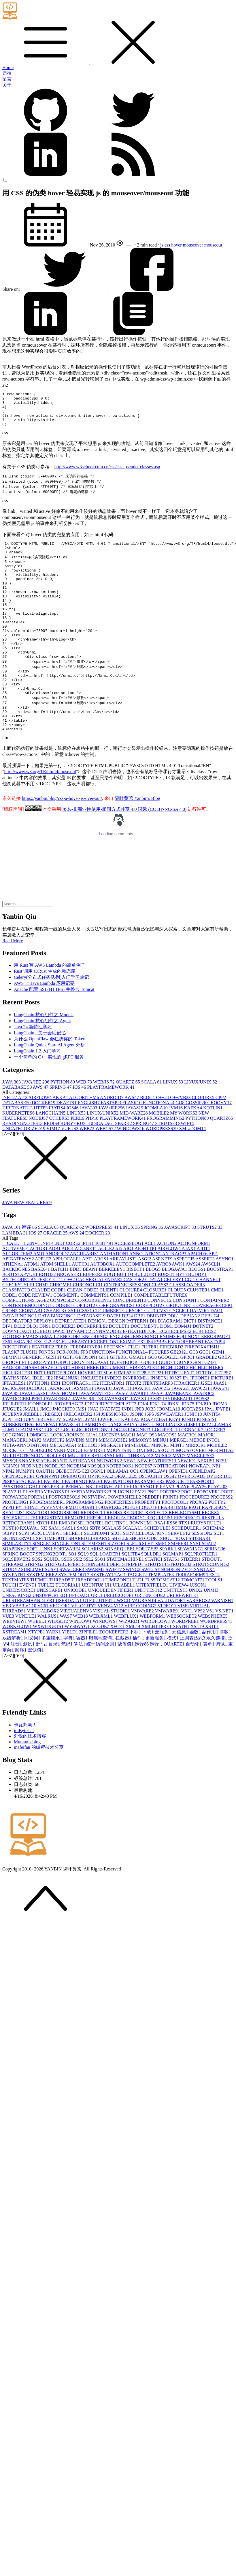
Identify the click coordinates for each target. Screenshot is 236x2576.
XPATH (181, 1668)
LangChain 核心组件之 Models (43, 1056)
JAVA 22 (181, 1430)
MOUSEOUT (161, 1492)
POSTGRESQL (65, 1539)
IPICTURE (222, 1420)
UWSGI (122, 1642)
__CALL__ (14, 1285)
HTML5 (123, 1415)
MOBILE (159, 1155)
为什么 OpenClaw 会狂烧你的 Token (49, 1081)
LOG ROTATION (92, 1471)
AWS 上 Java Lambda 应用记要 (44, 1025)
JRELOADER (79, 1456)
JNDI (128, 1451)
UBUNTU (93, 1627)
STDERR (190, 1601)
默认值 (36, 1692)
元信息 (180, 1674)
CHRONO (84, 1327)
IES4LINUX (67, 1420)
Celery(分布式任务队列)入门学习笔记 (51, 1019)
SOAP (209, 1585)
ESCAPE (24, 1383)
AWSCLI (210, 1306)
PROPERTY (148, 1544)
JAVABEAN (178, 1435)
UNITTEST (176, 1632)
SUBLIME (33, 1611)
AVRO (164, 1306)
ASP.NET (162, 1301)
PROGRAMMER (48, 1544)
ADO (68, 1290)
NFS (221, 1503)
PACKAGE (31, 1523)
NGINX (11, 1508)
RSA (160, 1565)
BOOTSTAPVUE (20, 1316)
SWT (148, 1611)
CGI (190, 1321)
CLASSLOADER (187, 1327)
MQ (213, 1492)
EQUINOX (189, 1378)
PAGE (96, 1523)
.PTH (88, 1285)
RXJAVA (30, 1570)
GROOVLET (16, 1404)
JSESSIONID (115, 1456)
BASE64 (41, 1311)
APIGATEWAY (18, 1301)
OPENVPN (48, 1518)
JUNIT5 (211, 1456)
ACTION (167, 1285)
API (213, 1295)
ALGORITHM (84, 1139)
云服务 (163, 1674)
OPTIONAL (101, 1518)
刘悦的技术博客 (30, 1778)
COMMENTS (95, 1337)
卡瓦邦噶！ (25, 1767)
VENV (106, 1648)
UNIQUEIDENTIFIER (111, 1632)
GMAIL (138, 1399)
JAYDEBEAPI (178, 1440)
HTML (105, 1415)
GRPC (64, 1404)
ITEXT (134, 1425)
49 (110, 1285)
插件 (139, 1680)
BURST (167, 1316)
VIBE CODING (140, 1648)
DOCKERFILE (93, 1368)
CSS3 (86, 1352)
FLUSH (29, 1394)
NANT (61, 1503)
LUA (92, 1477)
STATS (172, 1601)
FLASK (132, 1144)
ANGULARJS (85, 1295)
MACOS (168, 1477)
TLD (138, 1622)
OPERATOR (74, 1518)
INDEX (114, 1420)
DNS (45, 1368)
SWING (132, 1611)
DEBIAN (190, 1358)
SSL (89, 1601)
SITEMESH (94, 1585)
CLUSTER (199, 1332)
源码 (42, 1686)
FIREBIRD (172, 1389)
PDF (45, 1528)
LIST (205, 1466)
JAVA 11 (123, 1430)
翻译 (30, 1269)
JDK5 (174, 1446)
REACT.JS (14, 1554)
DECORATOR (17, 1363)
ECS (210, 1373)
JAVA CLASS (34, 1435)
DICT (191, 1363)
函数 (195, 1674)
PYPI (9, 1549)
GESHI (54, 1399)
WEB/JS (104, 1124)
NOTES (144, 1508)
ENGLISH (89, 1144)
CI (100, 1327)
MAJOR (207, 1477)
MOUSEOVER (192, 1492)
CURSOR (133, 1352)
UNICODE (76, 1632)
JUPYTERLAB (40, 1461)
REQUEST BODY (127, 1560)
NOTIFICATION (171, 1508)
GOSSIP (196, 1144)
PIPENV (165, 1528)
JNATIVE (111, 1451)
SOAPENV (14, 1591)
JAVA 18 (142, 1430)
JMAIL (31, 1451)
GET (69, 1399)
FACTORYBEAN (186, 1383)
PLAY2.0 (217, 1528)
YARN (54, 1674)
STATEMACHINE (126, 1601)
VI (119, 1648)
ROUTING (117, 1565)
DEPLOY (44, 1363)
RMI (65, 1565)
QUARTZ (128, 1124)
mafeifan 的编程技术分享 (39, 1789)
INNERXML (136, 1420)
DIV (8, 1368)
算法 (80, 1686)
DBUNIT (156, 1358)
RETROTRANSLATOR (26, 1565)
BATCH (60, 1311)
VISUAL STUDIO (112, 1653)
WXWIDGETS (49, 1668)
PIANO (147, 1528)
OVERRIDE (219, 1518)
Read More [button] (12, 983)
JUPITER (13, 1461)
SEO (117, 1575)
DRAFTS (67, 1144)
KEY (175, 1461)
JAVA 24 (220, 1430)
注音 (16, 1686)
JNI (140, 1451)
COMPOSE (62, 1342)
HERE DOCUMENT (107, 1409)
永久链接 (217, 1680)
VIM (53, 1170)
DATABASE (17, 1129)
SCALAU (133, 1570)
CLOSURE (155, 1332)
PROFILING (16, 1544)
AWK (179, 1306)
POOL (189, 1534)
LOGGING (14, 1477)
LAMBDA (15, 1275)
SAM (55, 1570)
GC (194, 1394)
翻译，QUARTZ (168, 1686)
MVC (179, 1497)
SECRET (73, 1575)
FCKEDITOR (17, 1389)
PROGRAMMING (166, 1160)
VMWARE (143, 1653)
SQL (84, 1596)
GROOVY (219, 1144)
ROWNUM (141, 1565)
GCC (205, 1394)
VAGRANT (144, 1642)
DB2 (128, 1358)
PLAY (182, 1528)
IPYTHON (38, 1425)
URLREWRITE (182, 1637)
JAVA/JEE (36, 1124)
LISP (192, 1466)
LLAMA (221, 1466)
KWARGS (70, 1466)
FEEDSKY (116, 1389)
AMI (39, 1295)
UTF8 (106, 1642)
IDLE (39, 1420)
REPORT (97, 1560)
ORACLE (55, 1275)
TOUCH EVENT (20, 1627)
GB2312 (179, 1394)
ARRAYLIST (123, 1301)
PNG (154, 1534)
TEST (213, 1616)
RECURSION (66, 1554)
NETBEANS (83, 1503)
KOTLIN (213, 1150)
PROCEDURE (195, 1539)
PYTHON (63, 1124)
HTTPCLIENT (180, 1415)
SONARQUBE (120, 1591)
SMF (161, 1585)
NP (216, 1508)
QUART (89, 1549)
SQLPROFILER (200, 1596)
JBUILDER (15, 1446)
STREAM (13, 1606)
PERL (78, 1160)
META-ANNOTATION (26, 1487)
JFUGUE (12, 1451)
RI (55, 1565)
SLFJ (148, 1585)
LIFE (145, 1466)
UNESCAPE (50, 1632)
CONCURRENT (130, 1342)
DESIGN (98, 1363)
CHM (43, 1327)
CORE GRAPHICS (116, 1347)
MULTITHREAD (135, 1497)
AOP (181, 1295)
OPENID (179, 1513)
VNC (187, 1653)
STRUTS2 (210, 1269)
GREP (225, 1399)
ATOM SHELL (56, 1306)
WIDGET (58, 1663)
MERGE (179, 1482)
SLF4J (134, 1585)
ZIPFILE (89, 1674)
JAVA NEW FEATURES (27, 1244)
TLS (150, 1622)
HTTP (41, 1150)
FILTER (150, 1389)
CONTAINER (214, 1342)
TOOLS (213, 1622)
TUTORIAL (68, 1627)
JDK (143, 1446)
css (168, 244)
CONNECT (160, 1342)
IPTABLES (14, 1425)
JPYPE (223, 1451)
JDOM (219, 1446)
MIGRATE (113, 1487)
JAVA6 (122, 1435)
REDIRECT (93, 1554)
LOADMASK (30, 1471)
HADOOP (13, 1409)
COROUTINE (178, 1347)
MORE (98, 1492)
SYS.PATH (14, 1616)
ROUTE (95, 1565)
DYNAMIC (79, 1373)
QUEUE (132, 1549)
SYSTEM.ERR (42, 1616)
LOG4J (119, 1471)
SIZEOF (117, 1585)
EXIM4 (128, 1383)
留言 (7, 79)
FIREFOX (195, 1389)
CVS (163, 1352)
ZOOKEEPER (114, 1674)
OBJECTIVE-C (72, 1513)
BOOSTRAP (220, 1311)
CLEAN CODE (83, 1332)
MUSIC (163, 1497)
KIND (189, 1461)
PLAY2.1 (12, 1534)
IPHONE (200, 1420)
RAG (195, 1549)
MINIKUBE (138, 1487)
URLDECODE (119, 1637)
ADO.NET (86, 1290)
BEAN (91, 1311)
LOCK (53, 1471)
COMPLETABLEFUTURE (160, 1337)
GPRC (188, 1399)
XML (133, 1668)
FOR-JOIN (68, 1394)
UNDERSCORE (19, 1632)
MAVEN (76, 1482)
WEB (84, 1124)
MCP (92, 1482)
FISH (213, 1389)
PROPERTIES (120, 1544)
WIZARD (130, 1663)
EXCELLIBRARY (71, 1383)
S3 (44, 1570)
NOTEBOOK (120, 1508)
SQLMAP (173, 1596)
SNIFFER (179, 1585)
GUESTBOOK (125, 1404)
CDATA (154, 1321)
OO (135, 1513)
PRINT (171, 1539)
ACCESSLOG (129, 1285)
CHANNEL (208, 1321)
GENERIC (34, 1399)
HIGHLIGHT (175, 1409)
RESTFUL (212, 1560)
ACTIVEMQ (16, 1290)
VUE (8, 1658)
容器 (82, 1680)
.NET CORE (68, 1285)
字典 (69, 1680)
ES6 (8, 1383)
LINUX (173, 1124)
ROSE (78, 1565)
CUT (150, 1352)
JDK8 (203, 1446)
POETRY (170, 1534)
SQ (73, 1596)
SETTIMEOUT (52, 1580)
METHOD (89, 1487)
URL (97, 1637)
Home (8, 67)
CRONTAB (31, 1352)
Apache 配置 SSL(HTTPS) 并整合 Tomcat (54, 1031)
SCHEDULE (158, 1570)
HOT (40, 1415)
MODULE (78, 1492)
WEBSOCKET (182, 1658)
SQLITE (131, 1596)
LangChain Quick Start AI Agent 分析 (49, 1087)
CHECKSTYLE (19, 1327)
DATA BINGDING (57, 1358)
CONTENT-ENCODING (27, 1347)
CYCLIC (179, 1352)
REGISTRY (52, 1560)
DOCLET (120, 1368)
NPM (9, 1513)
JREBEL (33, 1456)
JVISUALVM (70, 1461)
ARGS (101, 1301)
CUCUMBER (107, 1352)
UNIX (196, 1632)
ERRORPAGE (216, 1378)
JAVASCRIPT (180, 1269)
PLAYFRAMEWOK (44, 1534)
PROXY (198, 1544)
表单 (209, 1686)
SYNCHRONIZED (174, 1611)
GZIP (210, 1404)
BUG (110, 1316)
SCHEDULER (187, 1570)
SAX (83, 1570)
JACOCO (37, 1430)
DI (154, 1363)
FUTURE (159, 1394)
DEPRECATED (71, 1363)
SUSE (52, 1611)
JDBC (91, 1446)
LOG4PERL (165, 1471)
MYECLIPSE (200, 1497)
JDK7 (188, 1446)
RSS (172, 1565)
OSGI (171, 1518)
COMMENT (66, 1337)
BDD (76, 1311)
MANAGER (15, 1482)
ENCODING (96, 1378)
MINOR (160, 1487)
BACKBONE (16, 1311)
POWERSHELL (125, 1539)
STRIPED (133, 1606)
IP (186, 1420)
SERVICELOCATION (145, 1575)
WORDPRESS (162, 1170)
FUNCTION (102, 1394)
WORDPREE (185, 1663)
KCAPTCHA (154, 1461)
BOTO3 (48, 1316)
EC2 (165, 1373)
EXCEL (43, 1383)
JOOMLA (156, 1150)
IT (96, 1425)
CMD (217, 1332)
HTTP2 (156, 1415)
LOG (67, 1471)
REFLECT (157, 1554)
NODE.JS (56, 1508)
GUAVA (100, 1404)
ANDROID (112, 1139)
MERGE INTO (204, 1482)
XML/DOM (192, 1170)
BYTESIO (41, 1321)
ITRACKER (187, 1425)
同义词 (32, 1680)
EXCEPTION (105, 1383)
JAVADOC (203, 1435)
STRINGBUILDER (102, 1606)
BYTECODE (16, 1321)
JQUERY (12, 1456)
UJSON (198, 1627)
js (162, 244)
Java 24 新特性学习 (33, 1069)
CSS (72, 1352)
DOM (167, 1368)
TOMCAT (168, 1622)
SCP (24, 1575)
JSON (137, 1456)
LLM (9, 1471)
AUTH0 (81, 1306)
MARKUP (54, 1482)
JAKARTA (60, 1430)
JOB (151, 1451)
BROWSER (70, 1316)
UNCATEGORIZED (24, 1170)
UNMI (211, 1632)
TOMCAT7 (193, 1622)
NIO (26, 1508)
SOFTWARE (68, 1591)
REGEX (210, 1554)
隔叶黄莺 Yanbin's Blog (137, 840)
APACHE (198, 1295)
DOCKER (44, 1144)
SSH (67, 1601)
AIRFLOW (40, 1139)
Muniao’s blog (27, 1784)
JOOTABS (193, 1451)
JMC (46, 1451)
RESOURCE (188, 1560)
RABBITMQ (174, 1549)
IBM (26, 1420)
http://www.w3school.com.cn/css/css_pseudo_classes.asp (107, 473)
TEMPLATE (161, 1616)
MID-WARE (134, 1155)
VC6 (43, 1648)
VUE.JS (70, 1170)
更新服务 (156, 1680)
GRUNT (81, 1404)
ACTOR (39, 1290)
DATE (114, 1358)
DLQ (33, 1368)
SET (219, 1575)
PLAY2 (199, 1528)
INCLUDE (93, 1420)
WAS (66, 1658)
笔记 (67, 1686)
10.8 (101, 1285)
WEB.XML (101, 1658)
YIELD (70, 1674)
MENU (161, 1482)
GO (180, 1144)
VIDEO (168, 1648)
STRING (34, 1606)
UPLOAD (80, 1637)
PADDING (77, 1523)
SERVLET (180, 1575)
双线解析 (13, 1680)
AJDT (203, 1290)
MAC (129, 1477)
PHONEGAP (110, 1528)
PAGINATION (119, 1523)
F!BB (161, 1383)
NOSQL (96, 1508)
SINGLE (42, 1585)
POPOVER (209, 1534)
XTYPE (37, 1674)
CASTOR (134, 1321)
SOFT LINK (40, 1591)
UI (109, 1627)
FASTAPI (111, 1144)
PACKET (54, 1523)
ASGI (145, 1301)
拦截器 (124, 1680)
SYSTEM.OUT (74, 1616)
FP (84, 1394)
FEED (62, 1389)
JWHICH (110, 1461)
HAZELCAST (56, 1409)
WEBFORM (152, 1658)
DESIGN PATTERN (129, 1363)
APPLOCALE (67, 1301)
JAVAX (139, 1440)
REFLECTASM (185, 1554)
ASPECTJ (184, 1301)
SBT (95, 1570)
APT (88, 1301)
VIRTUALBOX (43, 1653)
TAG (120, 1616)
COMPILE (122, 1337)
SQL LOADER (106, 1596)
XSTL (212, 1668)
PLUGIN (123, 1534)
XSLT (197, 1668)
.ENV (34, 1285)
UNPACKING (17, 1637)
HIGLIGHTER (18, 1415)
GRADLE (207, 1399)
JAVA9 (157, 1435)
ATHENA (13, 1306)
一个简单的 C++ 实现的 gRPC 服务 (49, 1099)
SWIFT (186, 1165)
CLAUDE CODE (49, 1332)
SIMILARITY (17, 1585)
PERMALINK (80, 1528)
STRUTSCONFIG (210, 1606)
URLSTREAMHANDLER (29, 1642)
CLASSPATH (16, 1332)
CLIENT (110, 1332)
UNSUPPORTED (51, 1637)
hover (177, 244)
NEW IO (187, 1503)
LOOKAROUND (68, 1477)
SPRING (61, 1129)
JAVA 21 (162, 1430)
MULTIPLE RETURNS (92, 1497)
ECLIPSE (181, 1373)
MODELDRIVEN (48, 1492)
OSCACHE (151, 1518)
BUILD (125, 1316)
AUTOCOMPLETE (136, 1306)
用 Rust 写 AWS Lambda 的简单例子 (49, 1007)
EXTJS (145, 1383)
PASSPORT (202, 1523)
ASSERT (205, 1301)
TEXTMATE (16, 1622)
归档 (7, 72)
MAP (36, 1482)
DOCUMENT (145, 1368)
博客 (225, 1674)
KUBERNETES (19, 1155)
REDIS (52, 1165)
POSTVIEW (95, 1539)
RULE (214, 1565)
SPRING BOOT (19, 1596)
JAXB (155, 1440)
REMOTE (76, 1560)
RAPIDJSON (215, 1549)
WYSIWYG (78, 1668)
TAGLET (137, 1616)
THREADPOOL (88, 1622)
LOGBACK (191, 1471)
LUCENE (110, 1477)
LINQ (158, 1466)
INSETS (159, 1420)
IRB (56, 1425)
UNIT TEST (149, 1632)
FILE (134, 1389)
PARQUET (178, 1523)
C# (58, 1321)
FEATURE (43, 1389)
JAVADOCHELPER (23, 1440)
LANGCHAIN (51, 1155)
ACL (150, 1285)
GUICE (150, 1404)
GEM (218, 1394)
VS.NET (224, 1653)
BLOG (148, 1139)
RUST (85, 1165)
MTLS (226, 1492)
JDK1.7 (158, 1446)
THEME (39, 1622)
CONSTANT (186, 1342)
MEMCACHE (114, 1482)
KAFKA (193, 1150)
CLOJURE (204, 1139)
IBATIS (58, 1150)
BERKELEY (113, 1311)
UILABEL (124, 1627)
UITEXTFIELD (152, 1627)
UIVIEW (179, 1627)
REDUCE (134, 1554)
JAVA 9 (11, 1435)
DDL (173, 1358)
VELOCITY (84, 1648)
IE (50, 1420)
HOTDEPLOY (62, 1415)
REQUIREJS (160, 1560)
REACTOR (38, 1554)
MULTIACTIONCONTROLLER (35, 1497)
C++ (163, 1139)
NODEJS (39, 1160)
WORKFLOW (17, 1668)
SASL (69, 1570)
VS (210, 1653)
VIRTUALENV (76, 1653)
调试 (222, 1686)
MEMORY (141, 1482)
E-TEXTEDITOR (141, 1373)
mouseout (213, 244)
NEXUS (206, 1503)
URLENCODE (150, 1637)
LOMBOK (38, 1477)
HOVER (87, 1415)
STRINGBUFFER (63, 1606)
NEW (130, 1503)
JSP (150, 1456)
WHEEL (38, 1663)
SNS (196, 1585)
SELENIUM (97, 1575)
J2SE (207, 1425)
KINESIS (207, 1461)
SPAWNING (191, 1591)
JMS (82, 1451)
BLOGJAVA (175, 1311)
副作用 (210, 1674)
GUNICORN (190, 1404)
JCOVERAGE (69, 1446)
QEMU (70, 1549)
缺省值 (126, 1686)
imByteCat (24, 1772)
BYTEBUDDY (191, 1316)
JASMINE (83, 1430)
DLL (20, 1368)
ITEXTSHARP (158, 1425)
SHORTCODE (144, 1580)
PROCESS (221, 1539)
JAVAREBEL (58, 1440)
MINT (177, 1487)
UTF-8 (91, 1642)
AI (23, 1139)
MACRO (188, 1477)
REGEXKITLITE (20, 1560)
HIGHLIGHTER (206, 1409)
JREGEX (53, 1456)
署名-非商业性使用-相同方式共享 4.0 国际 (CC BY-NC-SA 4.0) (124, 851)
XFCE (118, 1668)
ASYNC (224, 1301)
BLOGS (197, 1311)
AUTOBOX (103, 1306)
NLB (38, 1508)
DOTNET (202, 1368)
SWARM (95, 1611)
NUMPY (26, 1513)
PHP (92, 1160)
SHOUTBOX (174, 1580)
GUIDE (168, 1404)
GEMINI (12, 1399)
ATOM (32, 1306)
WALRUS (48, 1658)
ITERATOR (113, 1425)
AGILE (106, 1290)
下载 (148, 1674)
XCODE (100, 1668)
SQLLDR (151, 1596)
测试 (29, 1686)
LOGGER (214, 1471)
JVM (176, 1150)
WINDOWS (131, 1170)
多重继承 (52, 1680)
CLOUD (177, 1332)
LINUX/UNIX (200, 1124)
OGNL (98, 1513)
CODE (10, 1337)
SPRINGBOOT (52, 1596)
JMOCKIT (64, 1451)
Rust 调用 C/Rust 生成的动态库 (44, 1013)
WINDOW (81, 1663)
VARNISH (222, 1642)
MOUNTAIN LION (127, 1492)
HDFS (79, 1409)
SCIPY (10, 1575)
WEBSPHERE (212, 1658)
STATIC (154, 1601)
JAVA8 (135, 1150)
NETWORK (110, 1503)
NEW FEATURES (157, 1503)
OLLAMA (118, 1513)
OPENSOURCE (19, 1518)
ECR (198, 1373)
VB (7, 1648)
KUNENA (47, 1466)
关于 (7, 85)
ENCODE (71, 1378)
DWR (59, 1373)
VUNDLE (26, 1658)
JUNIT (193, 1456)
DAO (216, 1352)
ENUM (168, 1378)
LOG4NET (140, 1471)
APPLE (43, 1301)
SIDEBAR (200, 1580)
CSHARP (54, 1352)
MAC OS (147, 1477)
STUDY (11, 1611)
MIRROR (196, 1487)
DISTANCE (210, 1363)
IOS (80, 1129)
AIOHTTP (146, 1290)
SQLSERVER (17, 1601)
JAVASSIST (117, 1440)
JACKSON (14, 1430)
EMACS (32, 1378)
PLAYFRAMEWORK (110, 1129)
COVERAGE (207, 1347)
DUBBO (42, 1373)
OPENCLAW (154, 1513)
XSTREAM (15, 1674)
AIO (129, 1290)
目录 (54, 1686)
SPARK (124, 1165)
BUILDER (146, 1316)
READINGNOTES (23, 1165)
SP (155, 1591)
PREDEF (152, 1539)
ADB (55, 1290)
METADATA (64, 1487)
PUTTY (217, 1544)
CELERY (174, 1321)
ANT (168, 1295)
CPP (221, 1139)
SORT (143, 1591)
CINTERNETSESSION (128, 1327)
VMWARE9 (168, 1653)
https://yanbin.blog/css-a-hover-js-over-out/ (62, 840)
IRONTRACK (77, 1425)
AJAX (189, 1290)
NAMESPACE (37, 1503)
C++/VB (181, 1139)
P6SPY (10, 1523)
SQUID (52, 1601)
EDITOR (12, 1378)
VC (31, 1648)
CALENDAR (109, 1321)
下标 (135, 1674)
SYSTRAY (102, 1616)
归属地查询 (102, 1680)
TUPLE (47, 1627)
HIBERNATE (18, 1150)
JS (97, 1456)
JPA (210, 1451)
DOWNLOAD (17, 1373)
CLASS (160, 1327)
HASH (33, 1409)
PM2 (141, 1534)
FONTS (47, 1394)
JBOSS (201, 1440)
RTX (184, 1565)
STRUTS (166, 1165)
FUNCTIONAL (159, 1144)
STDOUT (212, 1601)
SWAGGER (72, 1611)
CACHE (85, 1321)
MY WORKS (184, 1155)
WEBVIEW (15, 1663)
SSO (101, 1601)
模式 (173, 1680)
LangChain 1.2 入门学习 (37, 1093)
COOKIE (62, 1347)
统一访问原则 (102, 1686)
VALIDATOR (171, 1642)
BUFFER (93, 1316)
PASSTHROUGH (20, 1528)
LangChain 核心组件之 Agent (42, 1062)
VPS (200, 1653)
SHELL (120, 1580)
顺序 (21, 1692)
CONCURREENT (94, 1342)
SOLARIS (93, 1591)
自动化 (194, 1686)
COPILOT (85, 1347)
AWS (41, 1129)
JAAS (220, 1425)
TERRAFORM (191, 1616)
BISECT (136, 1311)
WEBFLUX (126, 1658)
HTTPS (222, 1415)
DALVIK (200, 1352)
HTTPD (205, 1415)
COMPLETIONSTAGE (26, 1342)
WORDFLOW (156, 1663)
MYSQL (12, 1503)
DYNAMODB (107, 1373)
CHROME (61, 1327)
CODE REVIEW (36, 1337)
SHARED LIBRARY (90, 1580)
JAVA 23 (201, 1430)
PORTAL (38, 1539)
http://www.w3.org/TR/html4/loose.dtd (40, 813)
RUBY (69, 1165)
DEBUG (210, 1358)
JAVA (12, 1124)
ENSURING (146, 1378)
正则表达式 (193, 1680)
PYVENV (51, 1549)
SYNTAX (204, 1611)
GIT (104, 1399)
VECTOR (60, 1648)
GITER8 (119, 1399)
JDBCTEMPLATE (118, 1446)
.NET (10, 1139)
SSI (78, 1601)
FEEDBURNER (87, 1389)
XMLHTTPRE (157, 1668)
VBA (18, 1648)
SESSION (202, 1575)
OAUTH (45, 1513)
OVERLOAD (192, 1518)
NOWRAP (200, 1508)
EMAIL (51, 1378)
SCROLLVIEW (47, 1575)
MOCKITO (15, 1492)
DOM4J (183, 1368)
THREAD (60, 1622)
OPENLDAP (202, 1513)
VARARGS (198, 1642)
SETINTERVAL (19, 1580)
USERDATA (69, 1642)
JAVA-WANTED (96, 1435)
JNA (94, 1451)
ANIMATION (114, 1295)
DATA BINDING (20, 1358)
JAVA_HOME (64, 1435)
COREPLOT (149, 1347)
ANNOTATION (145, 1295)
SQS (38, 1601)
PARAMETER (150, 1523)
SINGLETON (66, 1585)
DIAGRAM (170, 1363)
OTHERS (60, 1160)
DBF (140, 1358)
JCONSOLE (41, 1446)
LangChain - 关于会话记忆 (40, 1075)
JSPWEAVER (169, 1456)
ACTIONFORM (194, 1285)
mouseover (193, 244)
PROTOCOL (175, 1544)
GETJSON (87, 1399)
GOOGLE (169, 1399)
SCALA (152, 1124)
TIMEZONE (118, 1622)
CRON (10, 1352)
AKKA (60, 1139)
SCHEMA (213, 1570)
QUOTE (151, 1549)
